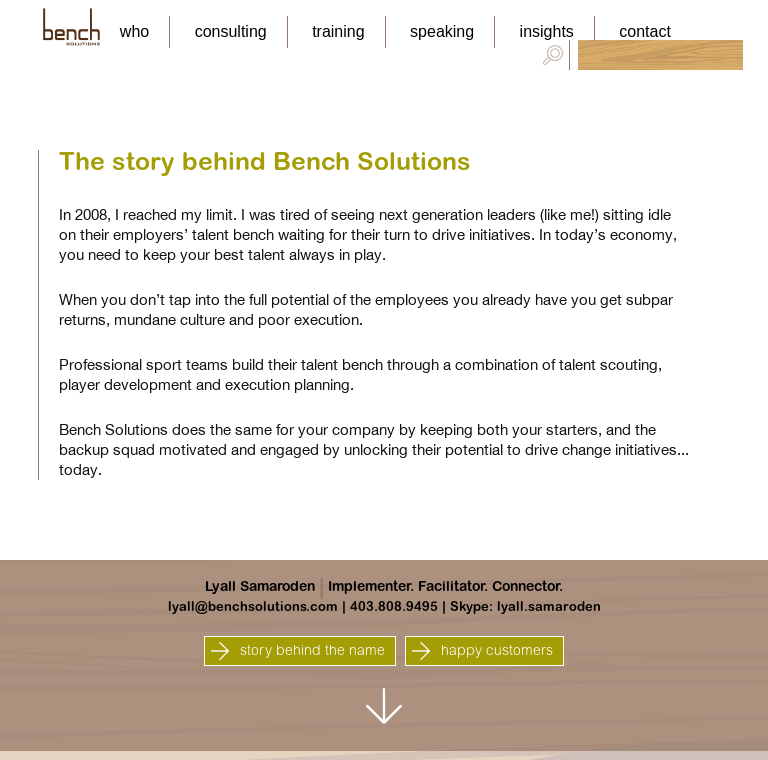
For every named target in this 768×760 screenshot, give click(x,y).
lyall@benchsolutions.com (253, 607)
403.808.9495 (394, 607)
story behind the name (297, 651)
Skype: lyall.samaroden (525, 607)
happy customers (482, 651)
